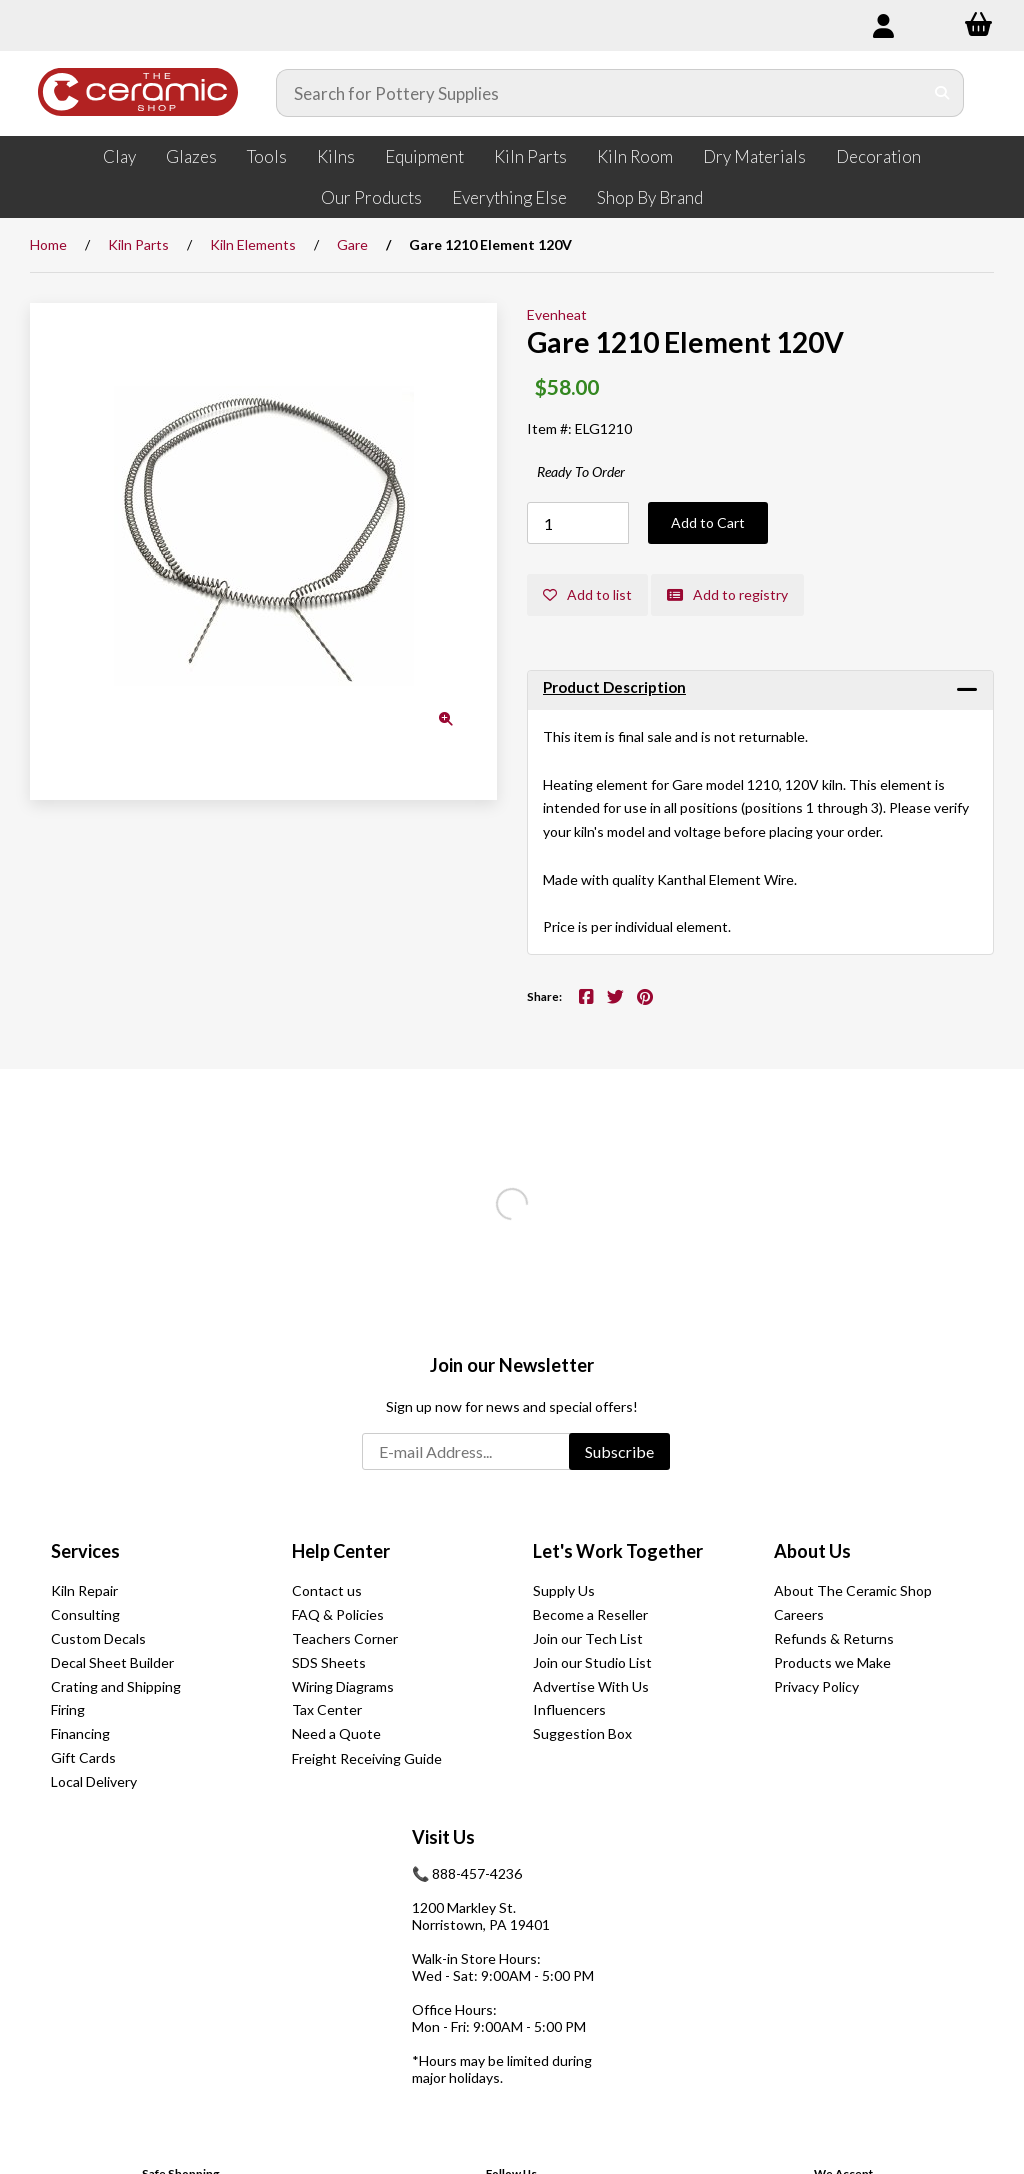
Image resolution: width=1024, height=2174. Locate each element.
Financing (80, 1733)
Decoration (878, 156)
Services (85, 1551)
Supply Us (564, 1590)
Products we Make (832, 1662)
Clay (119, 156)
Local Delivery (94, 1781)
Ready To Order (581, 471)
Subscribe (619, 1451)
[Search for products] (600, 93)
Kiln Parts (530, 156)
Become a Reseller (590, 1614)
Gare (352, 244)
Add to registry (727, 594)
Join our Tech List (588, 1638)
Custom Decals (98, 1638)
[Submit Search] (942, 93)
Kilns (336, 156)
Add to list (587, 594)
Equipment (424, 156)
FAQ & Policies (338, 1614)
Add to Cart (708, 522)
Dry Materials (754, 156)
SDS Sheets (329, 1662)
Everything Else (509, 197)
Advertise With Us (591, 1686)
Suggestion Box (582, 1733)
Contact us (327, 1590)
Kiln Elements (253, 244)
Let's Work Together (618, 1551)
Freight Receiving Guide (367, 1758)
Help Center (341, 1551)
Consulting (85, 1614)
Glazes (191, 156)
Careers (799, 1614)
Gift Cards (83, 1757)
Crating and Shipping (116, 1686)
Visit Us (443, 1837)
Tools (267, 156)
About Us (812, 1551)
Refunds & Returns (834, 1638)
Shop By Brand (650, 197)
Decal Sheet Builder (112, 1662)
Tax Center (327, 1709)
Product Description (614, 687)
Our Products (371, 197)
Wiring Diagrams (343, 1686)
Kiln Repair (84, 1590)
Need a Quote (336, 1733)
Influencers (569, 1709)
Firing (68, 1709)
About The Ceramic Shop (853, 1590)
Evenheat (557, 314)
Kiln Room (635, 156)
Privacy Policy (816, 1686)
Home (48, 244)
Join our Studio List (592, 1662)
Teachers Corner (345, 1638)
